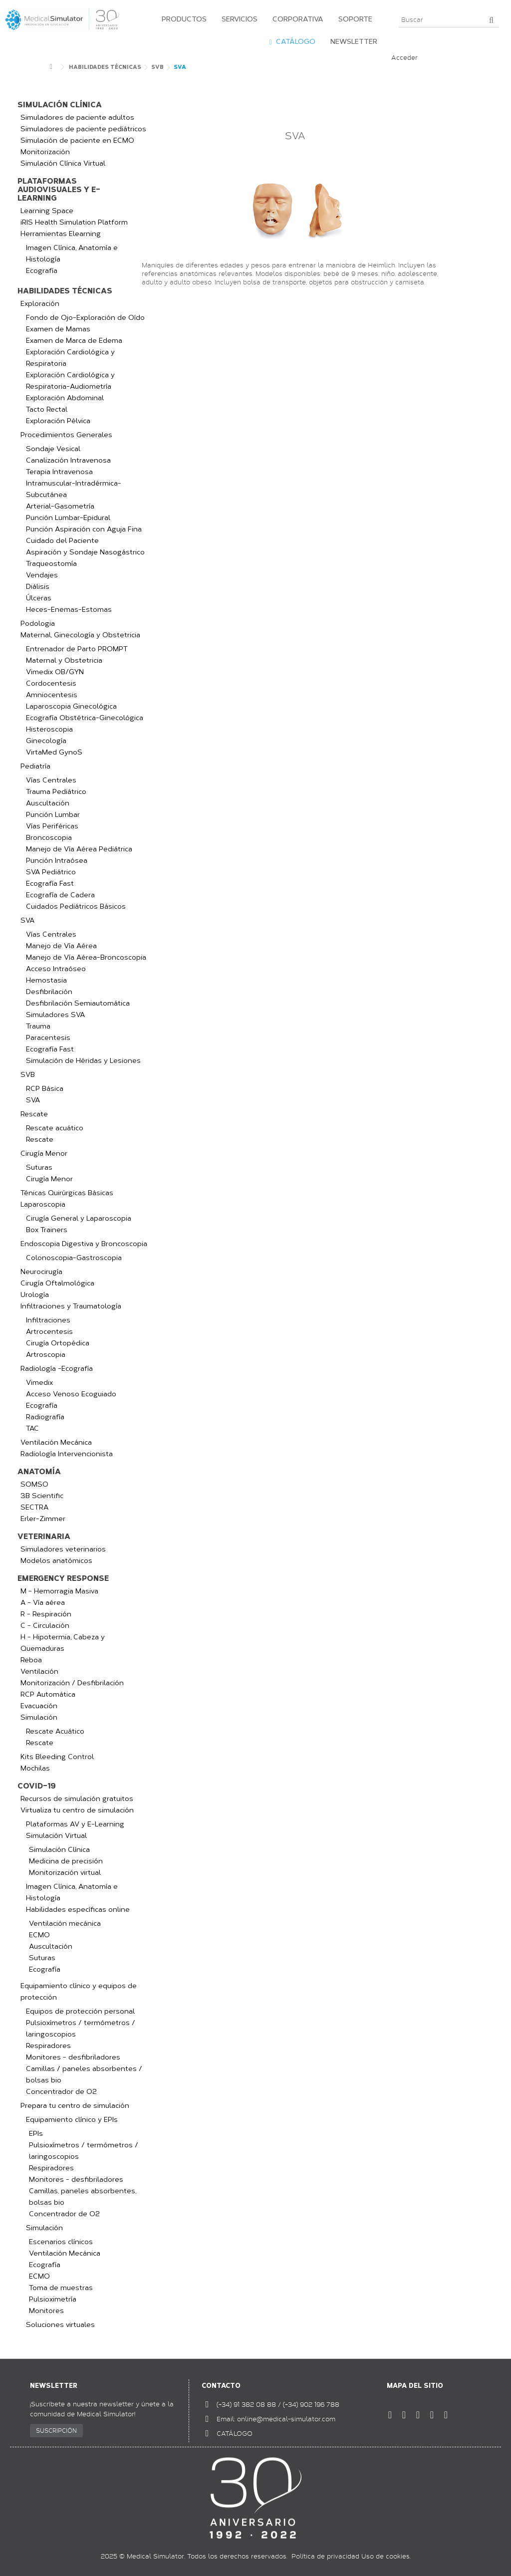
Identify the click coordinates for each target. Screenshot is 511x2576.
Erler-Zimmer (42, 1519)
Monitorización (45, 152)
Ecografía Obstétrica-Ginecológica (84, 718)
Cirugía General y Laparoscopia (78, 1218)
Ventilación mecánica (65, 1923)
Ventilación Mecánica (56, 1442)
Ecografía (41, 270)
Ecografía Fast (50, 883)
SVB (27, 1074)
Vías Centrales (51, 780)
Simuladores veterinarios (63, 1549)
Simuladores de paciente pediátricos (83, 129)
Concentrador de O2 (61, 2091)
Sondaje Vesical (53, 449)
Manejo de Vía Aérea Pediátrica (79, 849)
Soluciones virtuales (60, 2324)
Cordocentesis (51, 683)
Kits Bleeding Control (57, 1757)
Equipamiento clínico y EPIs (72, 2119)
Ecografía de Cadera (60, 895)
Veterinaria (43, 1537)
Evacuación (38, 1706)
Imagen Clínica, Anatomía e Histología (72, 253)
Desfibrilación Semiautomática (78, 1003)
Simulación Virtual (56, 1835)
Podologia (37, 623)
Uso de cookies (385, 2556)
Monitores (46, 2311)
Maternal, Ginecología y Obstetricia (80, 635)
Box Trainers (46, 1230)
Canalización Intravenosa (68, 460)
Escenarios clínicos (61, 2242)
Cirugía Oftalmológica (57, 1283)
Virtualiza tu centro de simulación (77, 1810)
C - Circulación (44, 1625)
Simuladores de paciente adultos (77, 117)
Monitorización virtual (65, 1872)
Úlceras (38, 598)
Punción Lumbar (53, 814)
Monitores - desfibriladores (73, 2057)
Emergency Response (63, 1578)
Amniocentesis (51, 695)
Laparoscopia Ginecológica (71, 706)
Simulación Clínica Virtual (62, 163)
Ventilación (39, 1671)
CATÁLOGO (235, 2433)
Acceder (404, 57)
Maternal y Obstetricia (64, 660)
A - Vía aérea (42, 1602)
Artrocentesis (49, 1331)
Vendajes (42, 575)
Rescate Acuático (55, 1731)
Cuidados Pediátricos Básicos (76, 906)
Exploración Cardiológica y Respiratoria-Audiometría (70, 381)
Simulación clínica (59, 105)
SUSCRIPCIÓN (56, 2430)
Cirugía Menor (43, 1153)
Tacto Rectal (46, 409)
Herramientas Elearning (60, 234)
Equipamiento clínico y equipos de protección (78, 1992)
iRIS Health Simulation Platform (74, 222)
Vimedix (39, 1382)
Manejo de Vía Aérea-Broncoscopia (86, 957)
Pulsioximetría (52, 2299)
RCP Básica (44, 1088)
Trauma (38, 1026)
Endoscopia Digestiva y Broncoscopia (83, 1244)
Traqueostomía (51, 563)
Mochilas (35, 1768)
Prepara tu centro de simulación (74, 2105)
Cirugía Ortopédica (57, 1343)
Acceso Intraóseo (56, 969)
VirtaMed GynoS (54, 752)
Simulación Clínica (59, 1849)
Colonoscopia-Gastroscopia (74, 1258)
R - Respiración (45, 1614)
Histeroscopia (49, 729)
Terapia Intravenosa (59, 472)
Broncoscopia (49, 837)
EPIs (36, 2133)
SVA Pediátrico (51, 872)
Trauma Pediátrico (56, 791)
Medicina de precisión (66, 1861)
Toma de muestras (61, 2288)
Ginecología (46, 741)
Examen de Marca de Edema (74, 340)
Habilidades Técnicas (64, 291)
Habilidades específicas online (78, 1909)
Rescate (34, 1114)
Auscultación (47, 803)
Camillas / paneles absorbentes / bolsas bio (84, 2074)
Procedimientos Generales (66, 435)
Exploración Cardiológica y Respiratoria (70, 358)
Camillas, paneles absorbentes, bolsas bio (82, 2197)
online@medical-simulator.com (286, 2418)
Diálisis (37, 586)
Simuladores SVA (55, 1015)
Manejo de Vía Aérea (61, 946)
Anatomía (39, 1472)
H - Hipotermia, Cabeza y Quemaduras (62, 1643)
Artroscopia (45, 1354)
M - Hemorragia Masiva (59, 1591)
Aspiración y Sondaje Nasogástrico (85, 552)
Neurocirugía (41, 1272)
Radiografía (45, 1417)
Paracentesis (48, 1037)
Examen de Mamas (58, 329)
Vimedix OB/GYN (55, 672)
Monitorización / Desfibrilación (72, 1683)
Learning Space (46, 211)
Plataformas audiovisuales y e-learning (58, 190)
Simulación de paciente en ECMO (77, 140)
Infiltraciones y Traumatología (70, 1306)
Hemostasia (46, 980)
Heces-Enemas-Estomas (69, 609)
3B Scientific (41, 1496)
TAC (32, 1428)
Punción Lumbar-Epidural (68, 518)
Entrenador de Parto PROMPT (77, 649)
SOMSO (34, 1484)
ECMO (39, 1935)
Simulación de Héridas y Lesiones (83, 1060)
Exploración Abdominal (65, 398)
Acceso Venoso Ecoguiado (71, 1394)
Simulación (38, 1717)
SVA (27, 920)
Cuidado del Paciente (62, 540)
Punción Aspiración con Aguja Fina (84, 529)
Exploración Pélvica (58, 421)
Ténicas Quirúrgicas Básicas (66, 1193)
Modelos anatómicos (56, 1560)
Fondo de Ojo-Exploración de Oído (85, 317)
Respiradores (48, 2046)
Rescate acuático (54, 1128)
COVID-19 (36, 1786)
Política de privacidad (325, 2556)
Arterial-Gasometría (60, 506)
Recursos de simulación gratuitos (76, 1799)
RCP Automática (47, 1694)
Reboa (31, 1660)
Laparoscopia (42, 1204)
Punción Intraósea (56, 860)
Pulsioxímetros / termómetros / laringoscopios (80, 2029)
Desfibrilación (49, 992)
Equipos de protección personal (80, 2011)
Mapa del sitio (415, 2385)
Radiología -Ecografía (56, 1368)
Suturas (39, 1167)
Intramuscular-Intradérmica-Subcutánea (73, 489)
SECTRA (34, 1507)
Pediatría (35, 766)
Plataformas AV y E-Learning (75, 1824)
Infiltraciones (48, 1320)
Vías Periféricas (52, 826)
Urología (34, 1294)
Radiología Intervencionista (66, 1454)
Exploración (39, 303)
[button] (182, 19)
